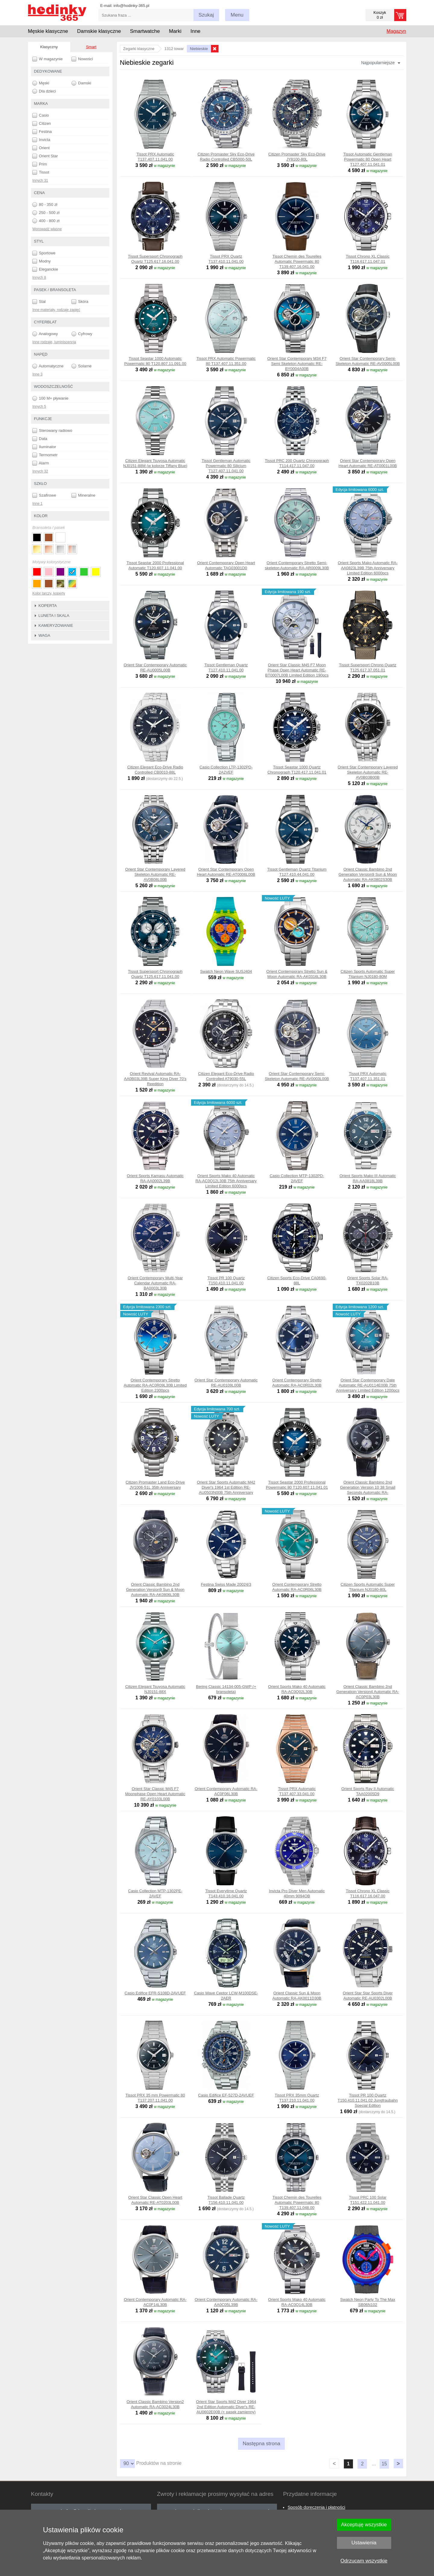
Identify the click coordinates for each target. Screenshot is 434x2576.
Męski (40, 83)
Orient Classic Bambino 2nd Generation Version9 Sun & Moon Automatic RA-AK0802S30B (367, 874)
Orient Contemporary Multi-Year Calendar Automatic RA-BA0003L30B (155, 1283)
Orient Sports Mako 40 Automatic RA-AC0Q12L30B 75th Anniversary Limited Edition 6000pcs (225, 1180)
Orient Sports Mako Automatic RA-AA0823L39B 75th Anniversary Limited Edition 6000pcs (368, 568)
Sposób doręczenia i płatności (316, 2507)
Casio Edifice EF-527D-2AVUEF (226, 2095)
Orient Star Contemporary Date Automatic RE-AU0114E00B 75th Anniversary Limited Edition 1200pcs (367, 1385)
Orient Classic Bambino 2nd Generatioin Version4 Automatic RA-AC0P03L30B (367, 1691)
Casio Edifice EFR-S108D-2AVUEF (155, 1993)
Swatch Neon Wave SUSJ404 (226, 971)
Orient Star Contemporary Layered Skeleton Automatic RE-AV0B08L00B (155, 874)
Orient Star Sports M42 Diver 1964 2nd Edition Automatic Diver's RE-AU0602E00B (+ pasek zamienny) (226, 2406)
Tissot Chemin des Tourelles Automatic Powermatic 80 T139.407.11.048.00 (297, 2202)
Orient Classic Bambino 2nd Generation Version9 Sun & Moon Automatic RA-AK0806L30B (155, 1589)
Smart (91, 47)
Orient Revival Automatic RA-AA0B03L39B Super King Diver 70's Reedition (155, 1078)
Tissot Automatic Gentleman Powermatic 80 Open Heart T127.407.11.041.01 (367, 159)
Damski (81, 83)
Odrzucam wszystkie (364, 2561)
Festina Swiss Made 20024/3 (226, 1584)
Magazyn (396, 31)
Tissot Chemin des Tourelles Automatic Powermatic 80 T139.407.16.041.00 (297, 261)
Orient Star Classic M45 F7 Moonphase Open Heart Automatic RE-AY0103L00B (155, 1793)
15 (384, 2463)
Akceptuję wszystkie (364, 2524)
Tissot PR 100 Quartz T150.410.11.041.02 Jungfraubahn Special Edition (368, 2100)
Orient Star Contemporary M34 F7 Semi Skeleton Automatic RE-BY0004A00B (297, 363)
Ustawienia (363, 2543)
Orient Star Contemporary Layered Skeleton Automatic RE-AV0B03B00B (368, 772)
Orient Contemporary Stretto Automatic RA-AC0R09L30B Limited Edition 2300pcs (155, 1385)
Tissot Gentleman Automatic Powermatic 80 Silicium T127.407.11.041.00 (226, 465)
